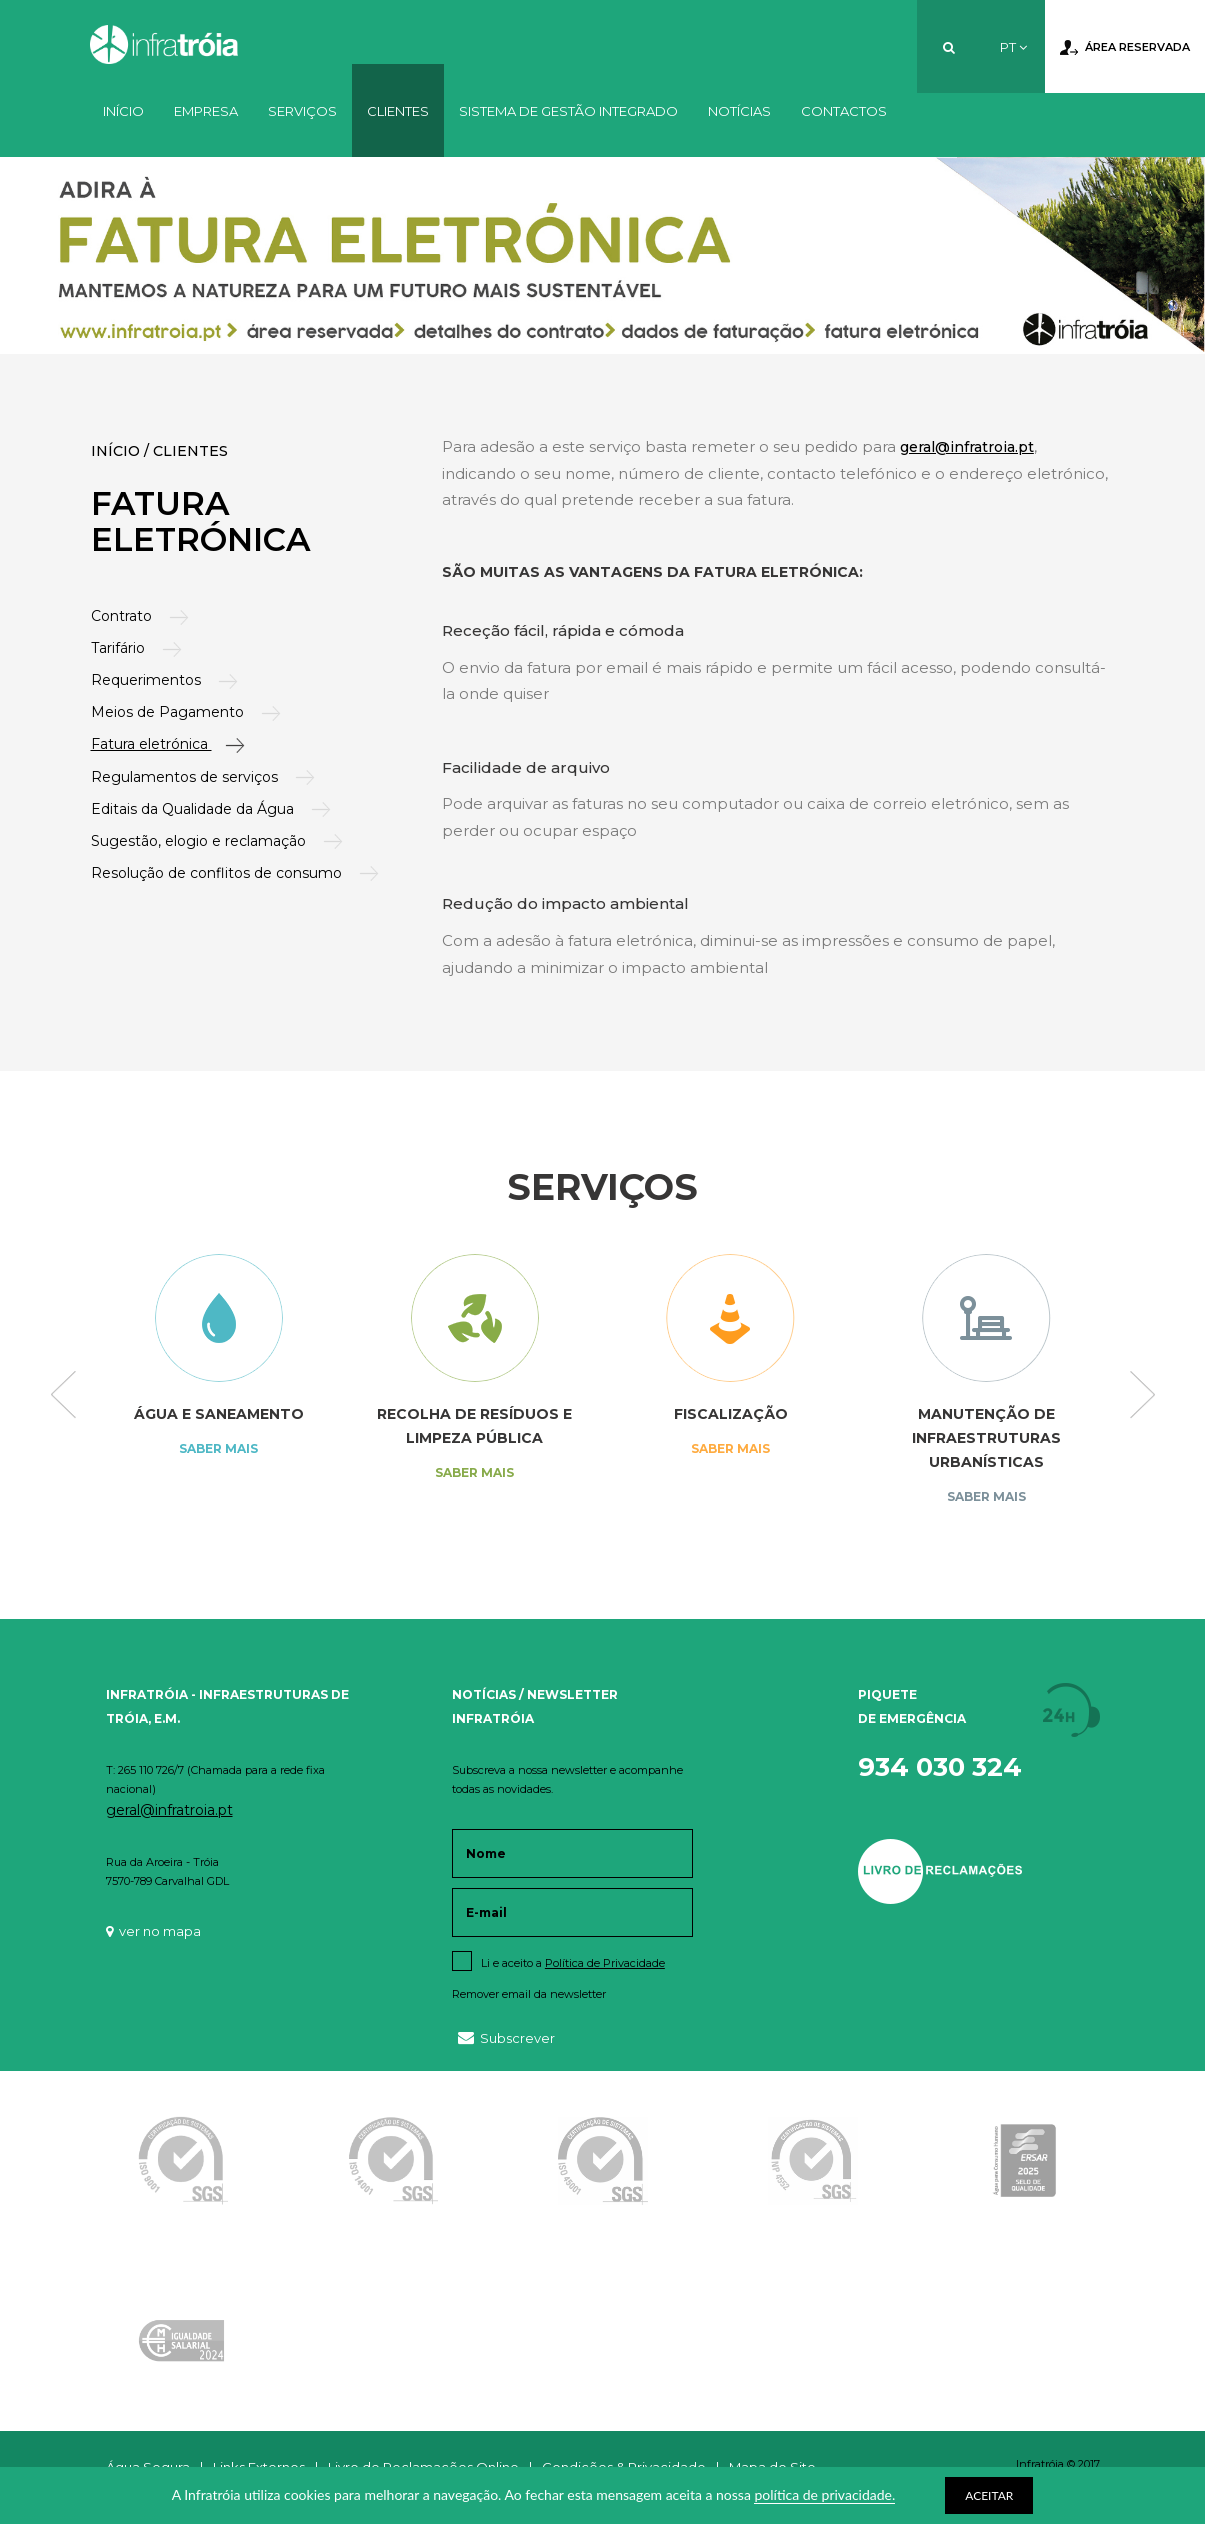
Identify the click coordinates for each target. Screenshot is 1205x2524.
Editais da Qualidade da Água (197, 809)
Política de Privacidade (605, 1963)
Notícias (739, 111)
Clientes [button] (398, 111)
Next (1142, 1396)
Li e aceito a (573, 1963)
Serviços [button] (302, 111)
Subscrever (506, 2037)
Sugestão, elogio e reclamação (203, 841)
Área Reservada (1125, 48)
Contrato (126, 616)
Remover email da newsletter (529, 1994)
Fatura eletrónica (154, 744)
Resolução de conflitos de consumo (221, 873)
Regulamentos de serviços (189, 777)
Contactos (844, 111)
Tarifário (122, 648)
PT (1013, 47)
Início (123, 111)
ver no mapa (153, 1931)
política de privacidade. (824, 2494)
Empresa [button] (206, 111)
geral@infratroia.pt (967, 447)
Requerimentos (150, 680)
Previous (63, 1396)
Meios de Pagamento (172, 712)
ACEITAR (989, 2495)
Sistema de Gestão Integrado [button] (568, 111)
